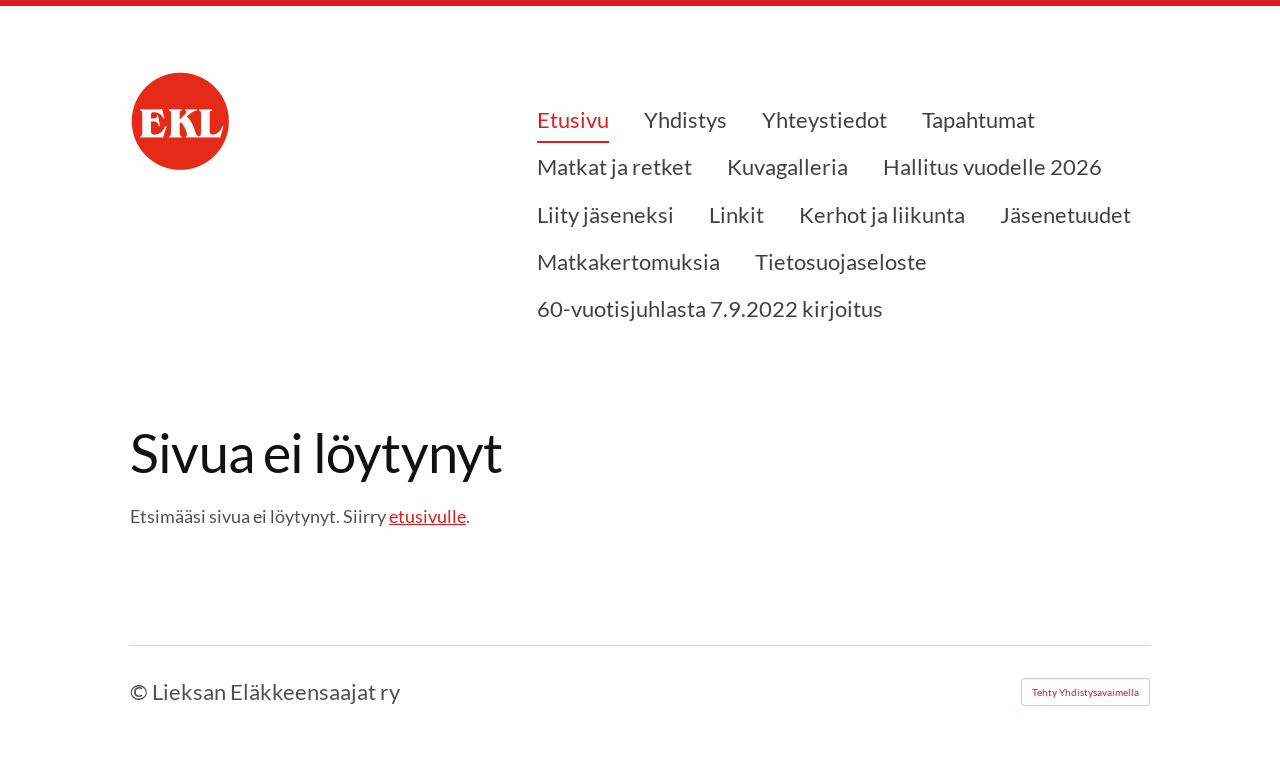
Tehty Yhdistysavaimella (1085, 692)
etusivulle (427, 516)
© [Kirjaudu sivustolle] (141, 691)
